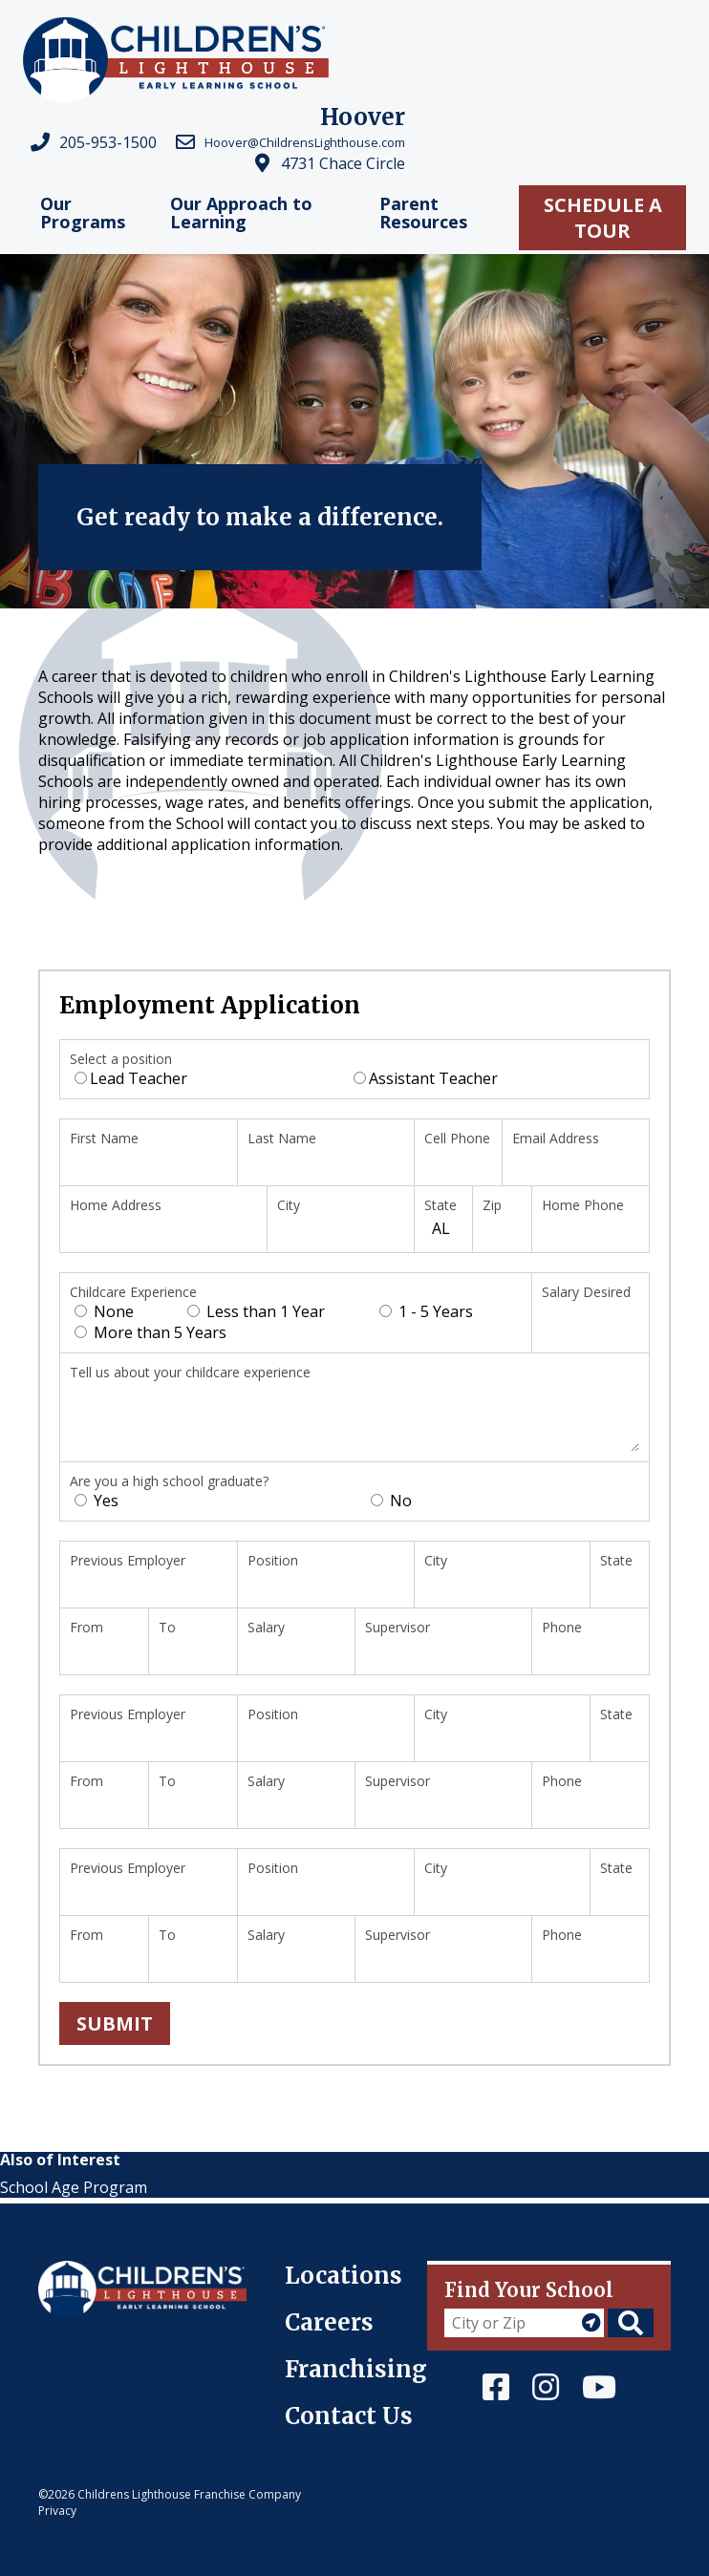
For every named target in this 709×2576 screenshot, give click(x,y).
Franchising (356, 2369)
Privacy (57, 2510)
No (391, 1500)
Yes (96, 1500)
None (104, 1311)
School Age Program (73, 2187)
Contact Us (349, 2416)
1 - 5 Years (426, 1311)
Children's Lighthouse (117, 2271)
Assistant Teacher (426, 1078)
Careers (329, 2322)
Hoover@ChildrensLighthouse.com (304, 142)
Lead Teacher (131, 1078)
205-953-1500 (108, 142)
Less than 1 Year (256, 1311)
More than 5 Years (150, 1332)
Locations (343, 2275)
